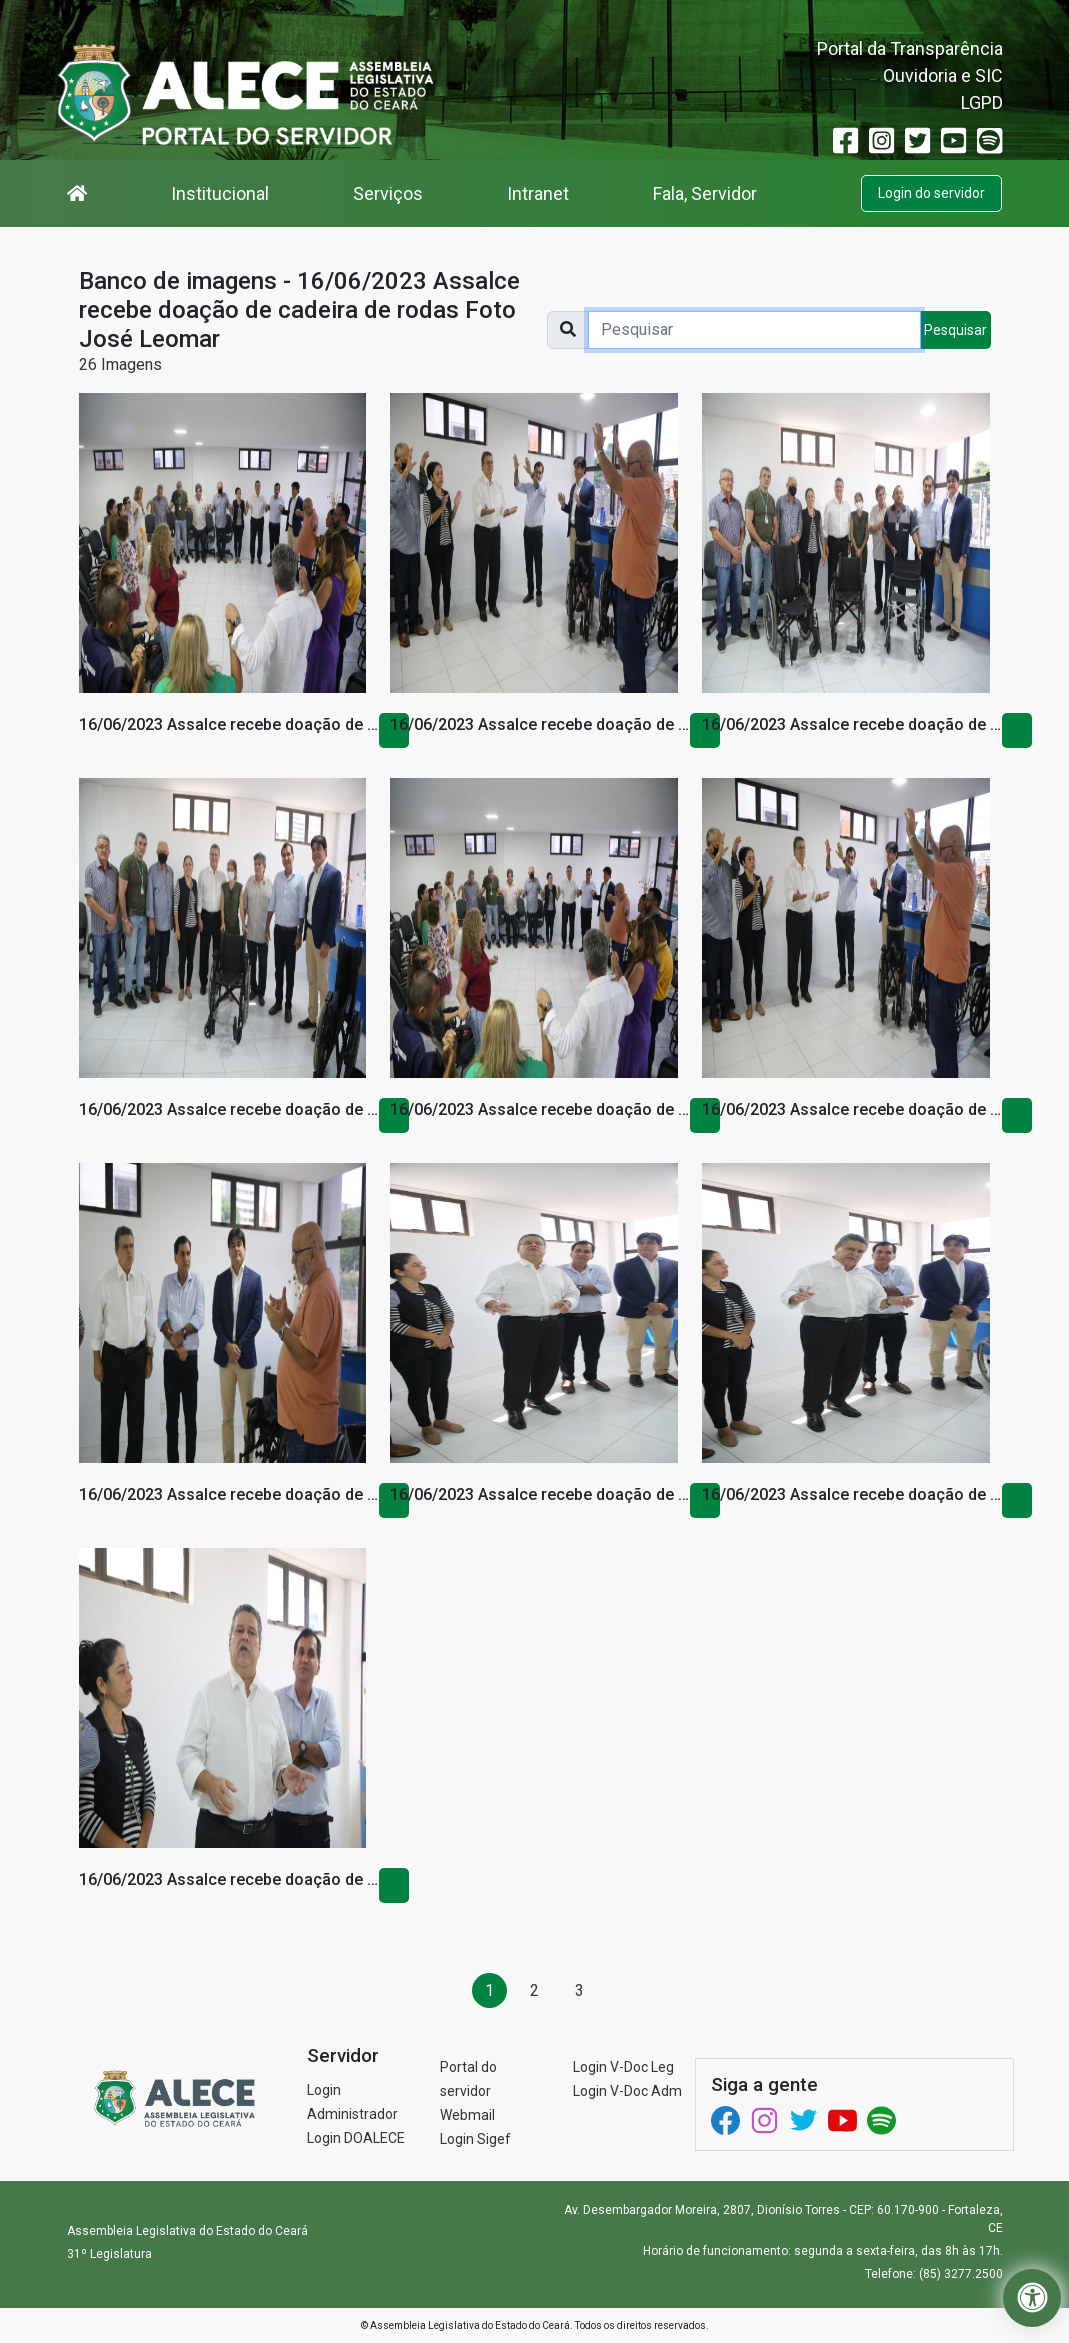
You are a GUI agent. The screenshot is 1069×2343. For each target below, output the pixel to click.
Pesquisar (955, 330)
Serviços (388, 193)
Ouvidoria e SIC (943, 75)
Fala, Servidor (705, 193)
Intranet (538, 193)
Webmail (467, 2115)
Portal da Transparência (910, 48)
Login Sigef (475, 2139)
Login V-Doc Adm (627, 2091)
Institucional (220, 193)
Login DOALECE (356, 2138)
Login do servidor (931, 193)
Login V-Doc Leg (623, 2067)
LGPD (982, 102)
